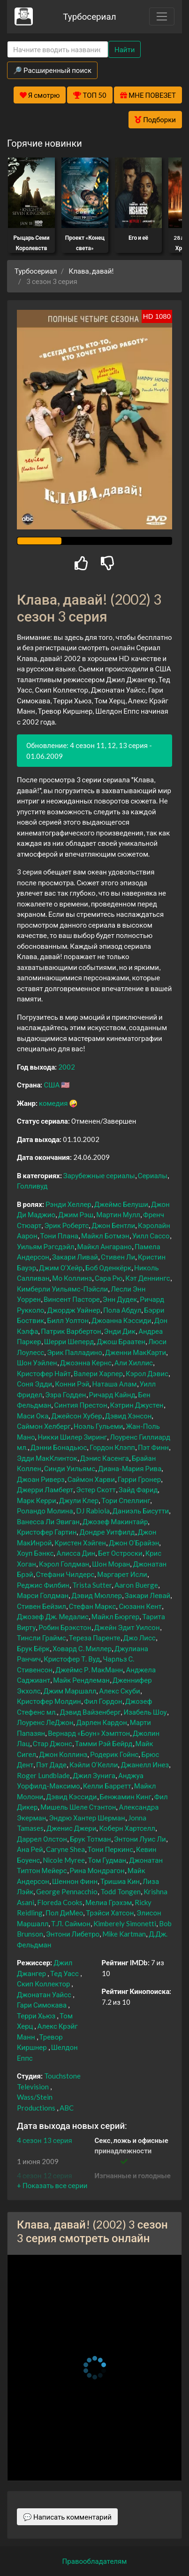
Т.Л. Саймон (70, 1923)
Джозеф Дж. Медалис (53, 1616)
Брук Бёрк (33, 1648)
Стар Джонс (52, 1743)
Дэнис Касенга (104, 1458)
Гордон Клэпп (112, 1447)
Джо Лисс (139, 1637)
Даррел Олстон (42, 1839)
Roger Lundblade (43, 1775)
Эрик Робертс (66, 1225)
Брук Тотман (90, 1839)
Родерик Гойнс (114, 1754)
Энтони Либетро (72, 1934)
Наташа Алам (114, 1383)
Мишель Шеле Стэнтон (78, 1807)
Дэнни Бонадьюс (58, 1447)
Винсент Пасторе (72, 1299)
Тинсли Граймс (41, 1637)
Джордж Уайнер (73, 1310)
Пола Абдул (122, 1310)
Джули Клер (79, 1500)
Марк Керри (36, 1500)
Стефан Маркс (92, 1606)
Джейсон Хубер (76, 1415)
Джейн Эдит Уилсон (127, 1627)
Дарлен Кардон (101, 1722)
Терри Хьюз (36, 2015)
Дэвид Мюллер (96, 1595)
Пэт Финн (153, 1447)
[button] (52, 2185)
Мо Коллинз (72, 1278)
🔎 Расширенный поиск (52, 70)
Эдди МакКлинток (47, 1458)
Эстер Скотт (96, 1489)
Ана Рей (30, 1849)
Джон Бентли (113, 1225)
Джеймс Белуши (121, 1204)
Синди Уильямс (69, 1468)
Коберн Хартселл (127, 1828)
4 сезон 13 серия (44, 2140)
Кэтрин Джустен (137, 1405)
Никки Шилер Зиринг (72, 1437)
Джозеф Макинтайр (115, 1521)
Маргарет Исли (122, 1574)
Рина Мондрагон (97, 1870)
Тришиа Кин (120, 1881)
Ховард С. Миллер (82, 1648)
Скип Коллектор (43, 1983)
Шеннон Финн (75, 1881)
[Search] (57, 49)
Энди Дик (120, 1331)
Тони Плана (59, 1235)
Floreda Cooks (60, 1902)
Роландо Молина (45, 1510)
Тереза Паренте (95, 1637)
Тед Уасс (64, 1973)
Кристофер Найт (44, 1373)
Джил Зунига (94, 1775)
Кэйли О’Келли (93, 1764)
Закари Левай (147, 1595)
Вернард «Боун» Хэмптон (89, 1733)
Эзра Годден (65, 1394)
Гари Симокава (42, 2005)
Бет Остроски (120, 1553)
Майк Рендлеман (81, 1680)
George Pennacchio (67, 1891)
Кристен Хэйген (80, 1542)
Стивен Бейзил (41, 1606)
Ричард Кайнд (112, 1394)
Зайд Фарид (138, 1489)
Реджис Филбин (43, 1585)
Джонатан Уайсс (44, 1994)
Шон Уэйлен (37, 1362)
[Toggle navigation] (161, 16)
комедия (53, 1103)
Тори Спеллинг (125, 1500)
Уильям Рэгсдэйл (46, 1246)
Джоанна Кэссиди (121, 1320)
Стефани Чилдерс (65, 1574)
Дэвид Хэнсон (128, 1415)
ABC (67, 2107)
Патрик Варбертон (71, 1331)
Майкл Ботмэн (105, 1235)
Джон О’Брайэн (134, 1542)
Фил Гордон (103, 1701)
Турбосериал (89, 16)
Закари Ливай (75, 1257)
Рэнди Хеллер (68, 1204)
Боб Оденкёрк (108, 1267)
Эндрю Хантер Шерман (87, 1817)
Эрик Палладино (74, 1352)
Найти (124, 49)
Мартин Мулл (118, 1214)
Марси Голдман (42, 1595)
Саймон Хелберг (44, 1426)
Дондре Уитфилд (107, 1532)
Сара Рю (108, 1278)
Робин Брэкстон (64, 1627)
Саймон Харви (91, 1479)
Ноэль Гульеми (98, 1426)
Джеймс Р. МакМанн (89, 1669)
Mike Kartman (124, 1934)
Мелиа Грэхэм (108, 1902)
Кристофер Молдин (49, 1701)
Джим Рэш (75, 1214)
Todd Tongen (120, 1891)
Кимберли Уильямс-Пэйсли (62, 1288)
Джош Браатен (121, 1341)
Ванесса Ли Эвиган (48, 1521)
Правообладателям (94, 2561)
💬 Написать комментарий (67, 2517)
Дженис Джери (71, 1828)
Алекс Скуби (119, 1690)
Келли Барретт (107, 1785)
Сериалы (152, 1175)
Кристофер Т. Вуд (72, 1658)
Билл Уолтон (68, 1320)
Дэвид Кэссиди (71, 1796)
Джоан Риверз (41, 1479)
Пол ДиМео (64, 1912)
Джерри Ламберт (45, 1489)
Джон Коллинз (63, 1754)
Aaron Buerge (136, 1585)
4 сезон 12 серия (44, 2175)
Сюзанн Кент (140, 1606)
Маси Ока (32, 1415)
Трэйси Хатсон (110, 1912)
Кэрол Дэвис (147, 1373)
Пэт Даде (51, 1764)
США (52, 1084)
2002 (66, 1067)
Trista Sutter (92, 1585)
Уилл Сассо (151, 1235)
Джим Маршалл (69, 1690)
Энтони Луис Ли (140, 1839)
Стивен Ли (118, 1257)
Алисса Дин (75, 1553)
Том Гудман (107, 1860)
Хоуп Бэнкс (35, 1553)
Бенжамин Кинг (125, 1796)
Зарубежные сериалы (99, 1175)
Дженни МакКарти (135, 1352)
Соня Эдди (34, 1383)
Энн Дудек (120, 1299)
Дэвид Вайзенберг (90, 1712)
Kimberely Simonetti (124, 1923)
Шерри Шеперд (69, 1341)
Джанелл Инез (145, 1764)
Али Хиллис (133, 1362)
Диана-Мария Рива (129, 1468)
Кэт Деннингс (147, 1278)
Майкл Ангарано (104, 1246)
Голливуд (32, 1186)
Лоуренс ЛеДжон (45, 1722)
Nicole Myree (64, 1860)
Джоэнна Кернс (86, 1362)
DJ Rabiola (93, 1510)
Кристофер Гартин (46, 1532)
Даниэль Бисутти (141, 1510)
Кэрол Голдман (64, 1564)
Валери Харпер (98, 1373)
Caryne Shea (65, 1849)
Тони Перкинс (110, 1849)
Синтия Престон (80, 1405)
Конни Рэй (72, 1383)
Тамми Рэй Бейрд (104, 1743)
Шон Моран (111, 1564)
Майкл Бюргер (115, 1616)
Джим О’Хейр (61, 1267)
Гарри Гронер (139, 1479)
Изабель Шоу (144, 1712)
